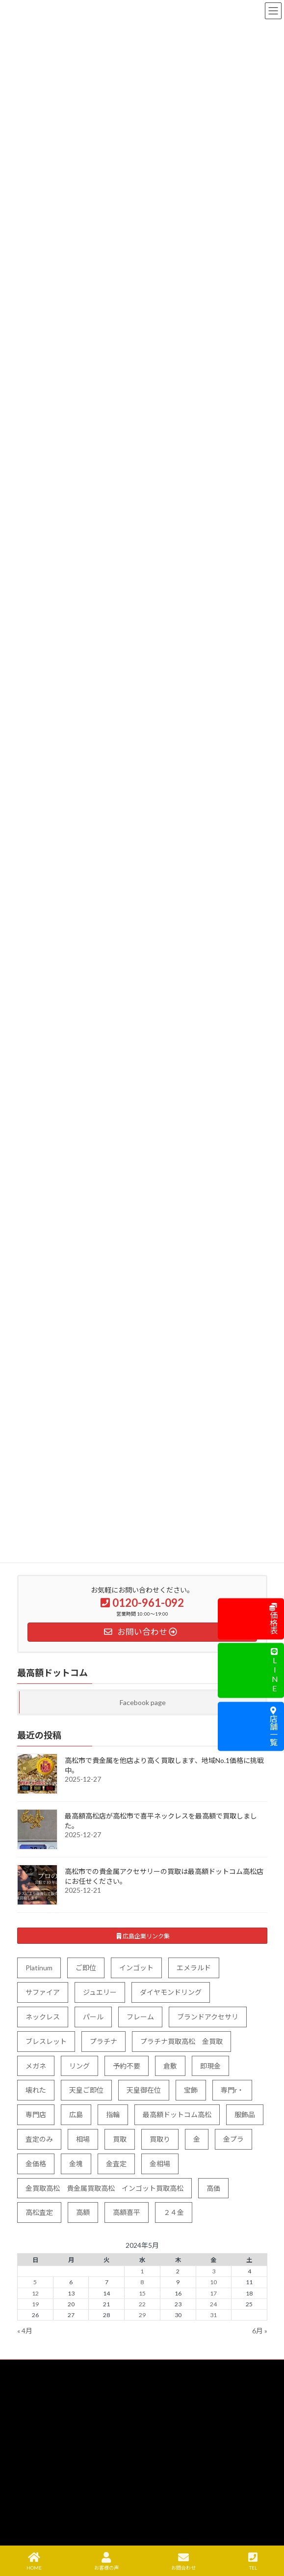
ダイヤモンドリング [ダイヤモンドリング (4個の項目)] (171, 1992)
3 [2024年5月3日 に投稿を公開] (213, 2271)
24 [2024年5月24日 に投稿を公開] (213, 2304)
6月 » (259, 2330)
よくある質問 (40, 2491)
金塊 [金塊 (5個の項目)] (76, 2163)
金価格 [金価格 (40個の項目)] (36, 2163)
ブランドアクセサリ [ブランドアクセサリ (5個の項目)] (207, 2017)
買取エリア (37, 2457)
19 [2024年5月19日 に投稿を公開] (34, 2304)
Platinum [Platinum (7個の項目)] (39, 1967)
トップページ (40, 2389)
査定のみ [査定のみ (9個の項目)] (39, 2139)
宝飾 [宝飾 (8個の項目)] (191, 2090)
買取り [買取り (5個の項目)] (160, 2139)
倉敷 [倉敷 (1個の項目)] (170, 2065)
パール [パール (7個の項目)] (93, 2017)
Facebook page (142, 1702)
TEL (253, 2561)
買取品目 (35, 2406)
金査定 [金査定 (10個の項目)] (116, 2163)
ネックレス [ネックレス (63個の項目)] (43, 2017)
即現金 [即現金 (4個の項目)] (210, 2065)
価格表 (273, 1618)
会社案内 (35, 2525)
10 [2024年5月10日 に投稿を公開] (213, 2282)
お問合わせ (183, 2561)
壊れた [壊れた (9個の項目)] (36, 2090)
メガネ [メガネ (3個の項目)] (36, 2065)
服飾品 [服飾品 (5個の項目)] (244, 2114)
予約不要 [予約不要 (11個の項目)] (126, 2065)
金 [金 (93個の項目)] (196, 2139)
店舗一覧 (273, 1726)
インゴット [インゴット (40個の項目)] (136, 1967)
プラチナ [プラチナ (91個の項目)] (103, 2041)
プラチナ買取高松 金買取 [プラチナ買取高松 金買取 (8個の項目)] (181, 2041)
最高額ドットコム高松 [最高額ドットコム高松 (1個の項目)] (177, 2114)
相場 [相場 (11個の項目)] (83, 2139)
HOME (34, 2561)
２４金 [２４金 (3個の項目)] (173, 2212)
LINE (274, 1670)
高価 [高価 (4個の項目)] (213, 2188)
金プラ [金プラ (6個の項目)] (233, 2139)
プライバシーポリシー (52, 2543)
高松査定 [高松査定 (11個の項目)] (39, 2212)
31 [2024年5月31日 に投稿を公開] (213, 2315)
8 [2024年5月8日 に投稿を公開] (142, 2282)
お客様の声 (106, 2561)
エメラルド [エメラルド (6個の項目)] (194, 1967)
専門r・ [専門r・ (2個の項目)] (232, 2090)
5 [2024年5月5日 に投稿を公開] (35, 2282)
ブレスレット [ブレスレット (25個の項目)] (46, 2041)
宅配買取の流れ (43, 2474)
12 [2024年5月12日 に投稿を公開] (34, 2292)
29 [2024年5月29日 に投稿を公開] (141, 2315)
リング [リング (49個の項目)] (79, 2065)
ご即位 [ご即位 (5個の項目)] (86, 1967)
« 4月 (24, 2330)
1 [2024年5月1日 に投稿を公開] (142, 2271)
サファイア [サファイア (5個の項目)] (43, 1992)
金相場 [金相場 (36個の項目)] (160, 2163)
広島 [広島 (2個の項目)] (76, 2114)
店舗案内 (35, 2508)
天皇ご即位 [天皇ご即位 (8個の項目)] (86, 2090)
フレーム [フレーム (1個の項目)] (140, 2017)
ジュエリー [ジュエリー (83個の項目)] (100, 1992)
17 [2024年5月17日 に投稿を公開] (213, 2292)
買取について (40, 2423)
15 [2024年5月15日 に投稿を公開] (141, 2292)
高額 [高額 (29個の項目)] (83, 2212)
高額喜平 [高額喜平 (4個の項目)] (126, 2212)
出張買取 (35, 2440)
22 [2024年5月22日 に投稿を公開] (141, 2304)
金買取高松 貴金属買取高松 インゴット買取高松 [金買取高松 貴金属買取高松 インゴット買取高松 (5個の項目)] (104, 2188)
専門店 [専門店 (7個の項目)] (36, 2114)
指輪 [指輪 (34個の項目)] (113, 2114)
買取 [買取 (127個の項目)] (120, 2139)
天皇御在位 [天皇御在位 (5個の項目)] (144, 2090)
